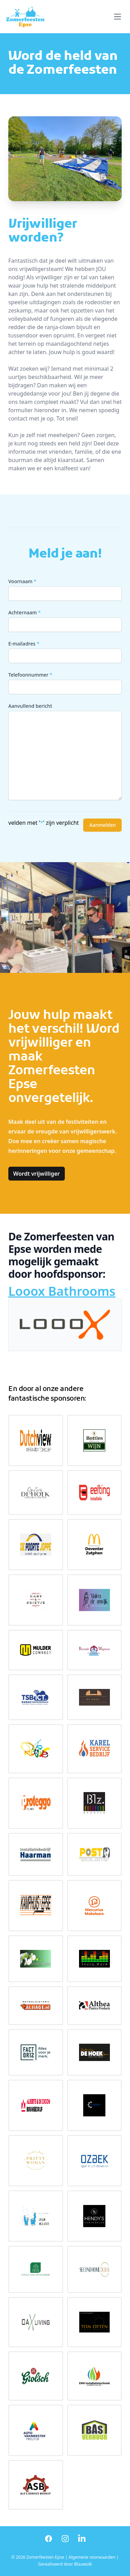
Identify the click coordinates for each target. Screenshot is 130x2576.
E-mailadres (24, 643)
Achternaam (24, 612)
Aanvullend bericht (30, 706)
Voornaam (22, 581)
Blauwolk (83, 2564)
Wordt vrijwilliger (36, 1173)
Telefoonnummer (30, 674)
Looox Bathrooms (61, 1291)
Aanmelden (102, 825)
